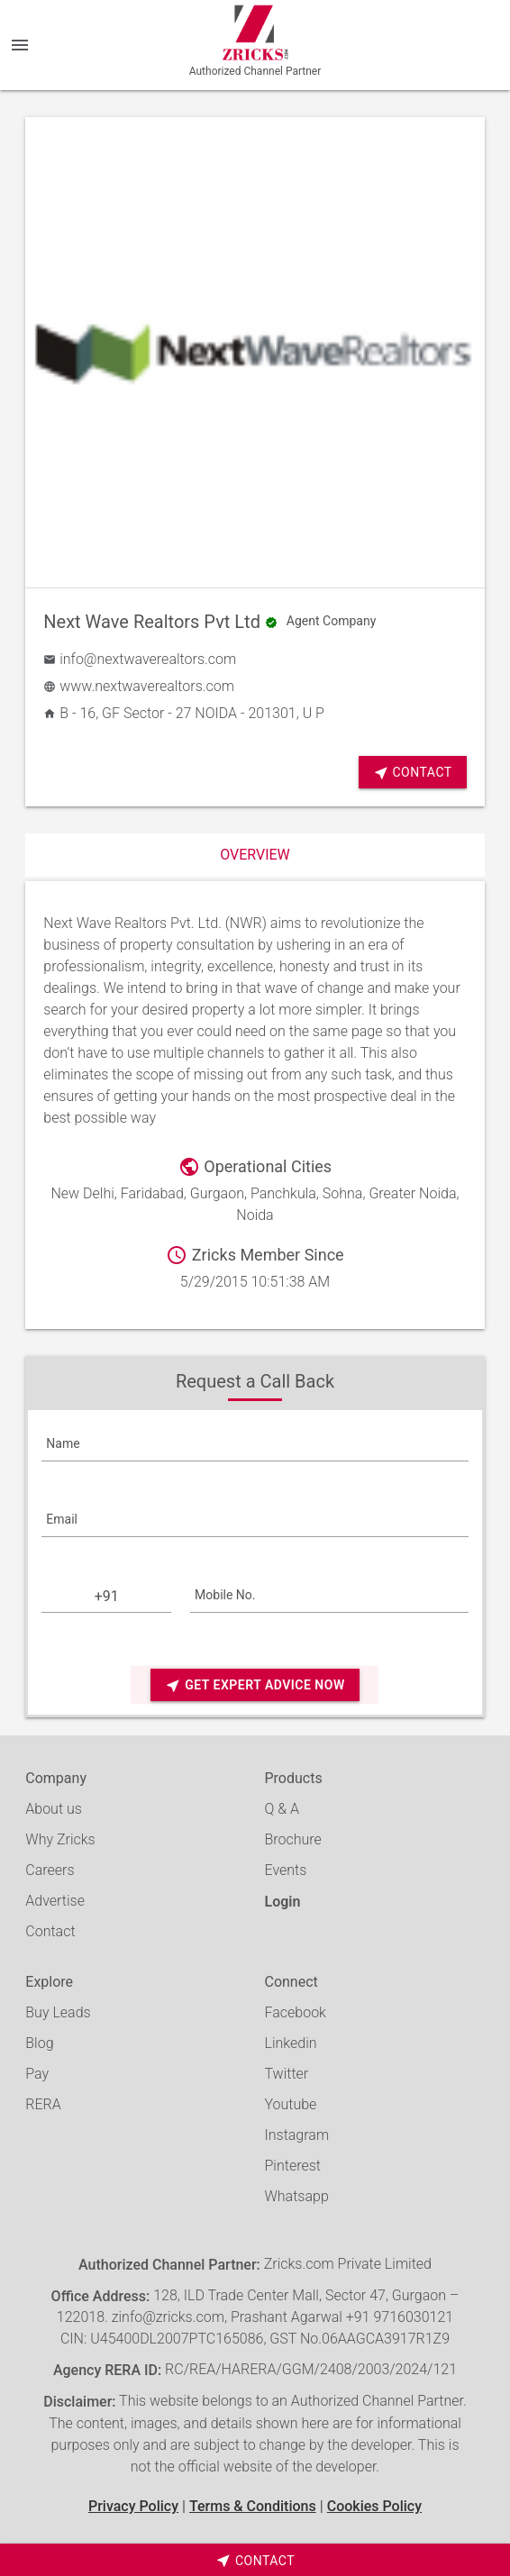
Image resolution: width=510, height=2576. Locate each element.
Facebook (294, 2012)
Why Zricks (60, 1839)
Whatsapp (296, 2196)
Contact (412, 772)
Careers (49, 1870)
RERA (42, 2104)
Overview (255, 854)
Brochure (292, 1839)
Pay (37, 2073)
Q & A (281, 1808)
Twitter (286, 2073)
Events (285, 1870)
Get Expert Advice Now (254, 1685)
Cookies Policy (374, 2506)
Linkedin (290, 2043)
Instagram (296, 2135)
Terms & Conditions (252, 2506)
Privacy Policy (133, 2506)
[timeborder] (255, 2560)
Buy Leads (57, 2012)
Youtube (290, 2104)
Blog (39, 2043)
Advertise (55, 1900)
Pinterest (292, 2165)
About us (53, 1808)
